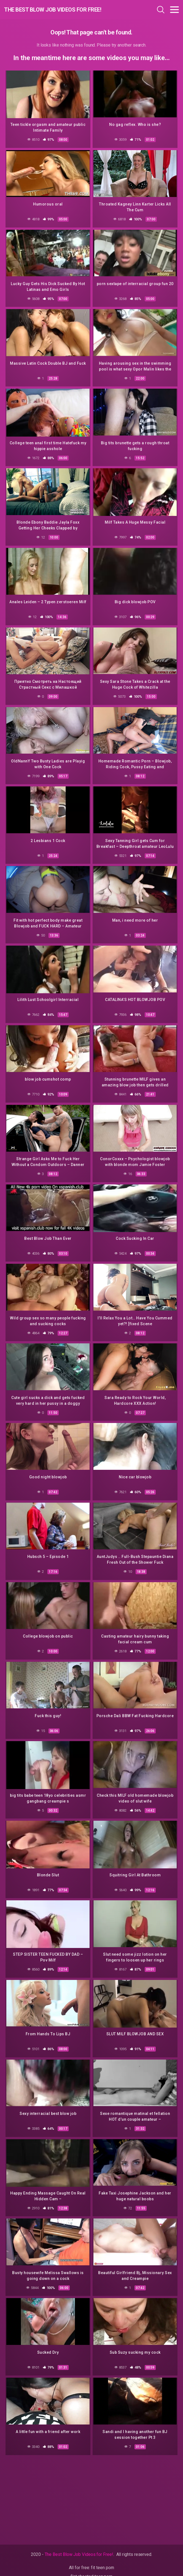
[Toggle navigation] (174, 9)
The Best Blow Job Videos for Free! (52, 9)
